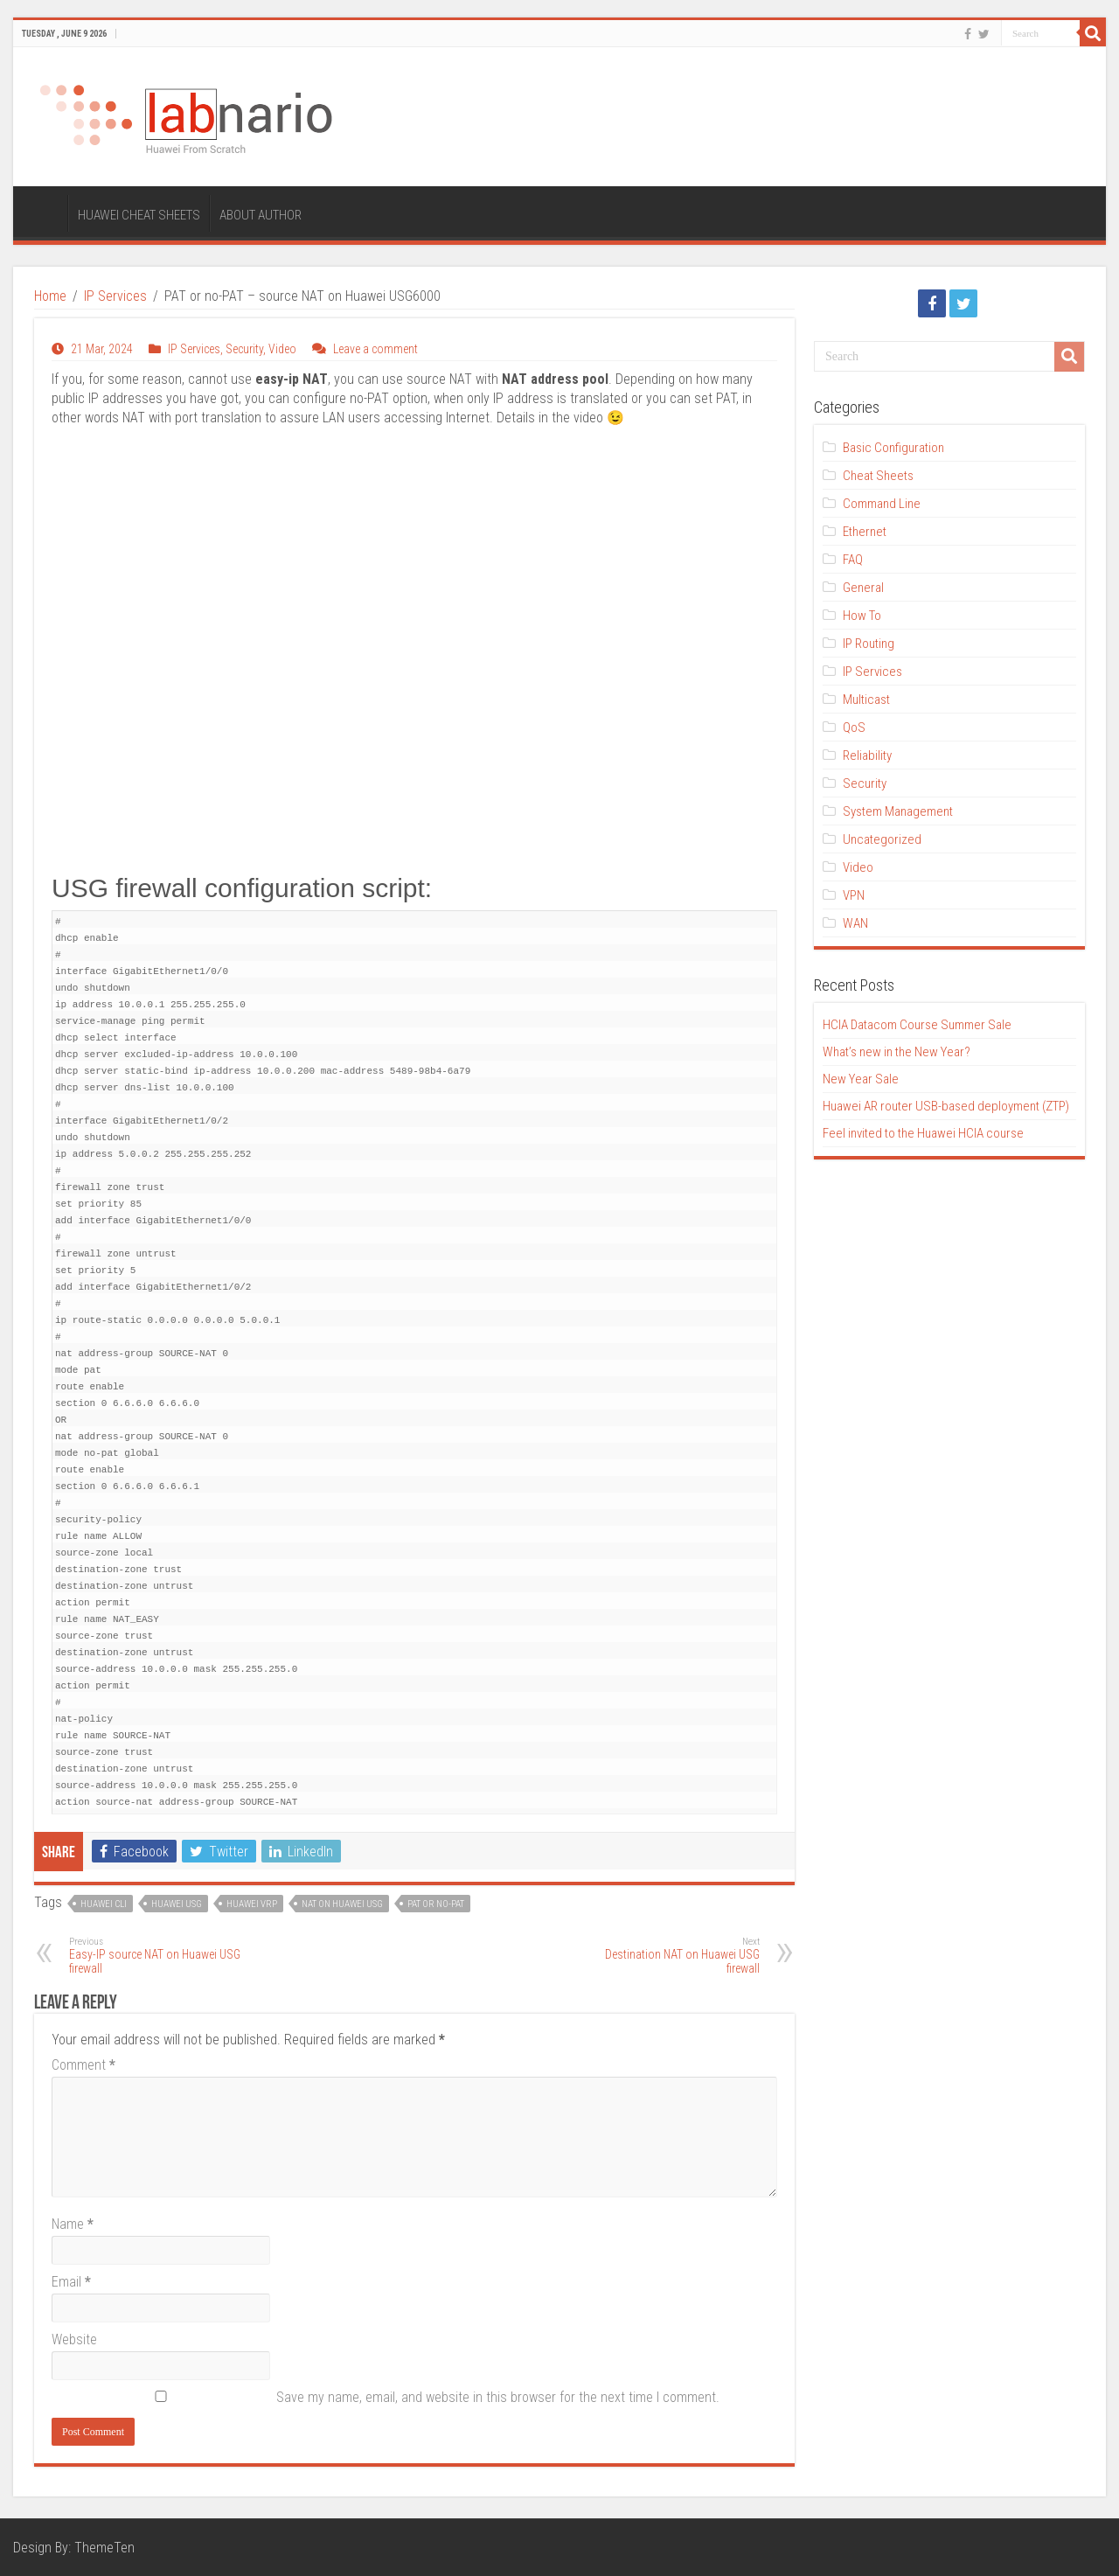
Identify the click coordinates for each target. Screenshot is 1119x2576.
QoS (854, 727)
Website (74, 2339)
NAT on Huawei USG (342, 1904)
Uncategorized (882, 839)
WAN (855, 923)
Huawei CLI (103, 1904)
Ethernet (864, 532)
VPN (854, 895)
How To (862, 615)
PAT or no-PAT (435, 1904)
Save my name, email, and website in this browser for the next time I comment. (497, 2397)
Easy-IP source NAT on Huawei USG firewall (158, 1955)
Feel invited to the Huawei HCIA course (923, 1133)
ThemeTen (104, 2547)
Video (282, 349)
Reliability (867, 755)
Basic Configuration (893, 448)
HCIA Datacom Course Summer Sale (917, 1025)
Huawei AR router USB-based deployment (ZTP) (946, 1106)
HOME (44, 213)
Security (244, 349)
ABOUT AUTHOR (260, 215)
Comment (83, 2065)
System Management (898, 811)
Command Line (882, 504)
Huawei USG (176, 1904)
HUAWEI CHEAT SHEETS (139, 215)
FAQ (853, 559)
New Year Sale (861, 1079)
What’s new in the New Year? (896, 1052)
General (863, 587)
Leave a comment (375, 349)
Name (73, 2224)
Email (71, 2281)
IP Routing (868, 643)
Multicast (866, 699)
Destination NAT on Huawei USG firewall (670, 1955)
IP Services (115, 296)
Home (50, 296)
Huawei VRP (251, 1904)
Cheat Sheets (878, 476)
